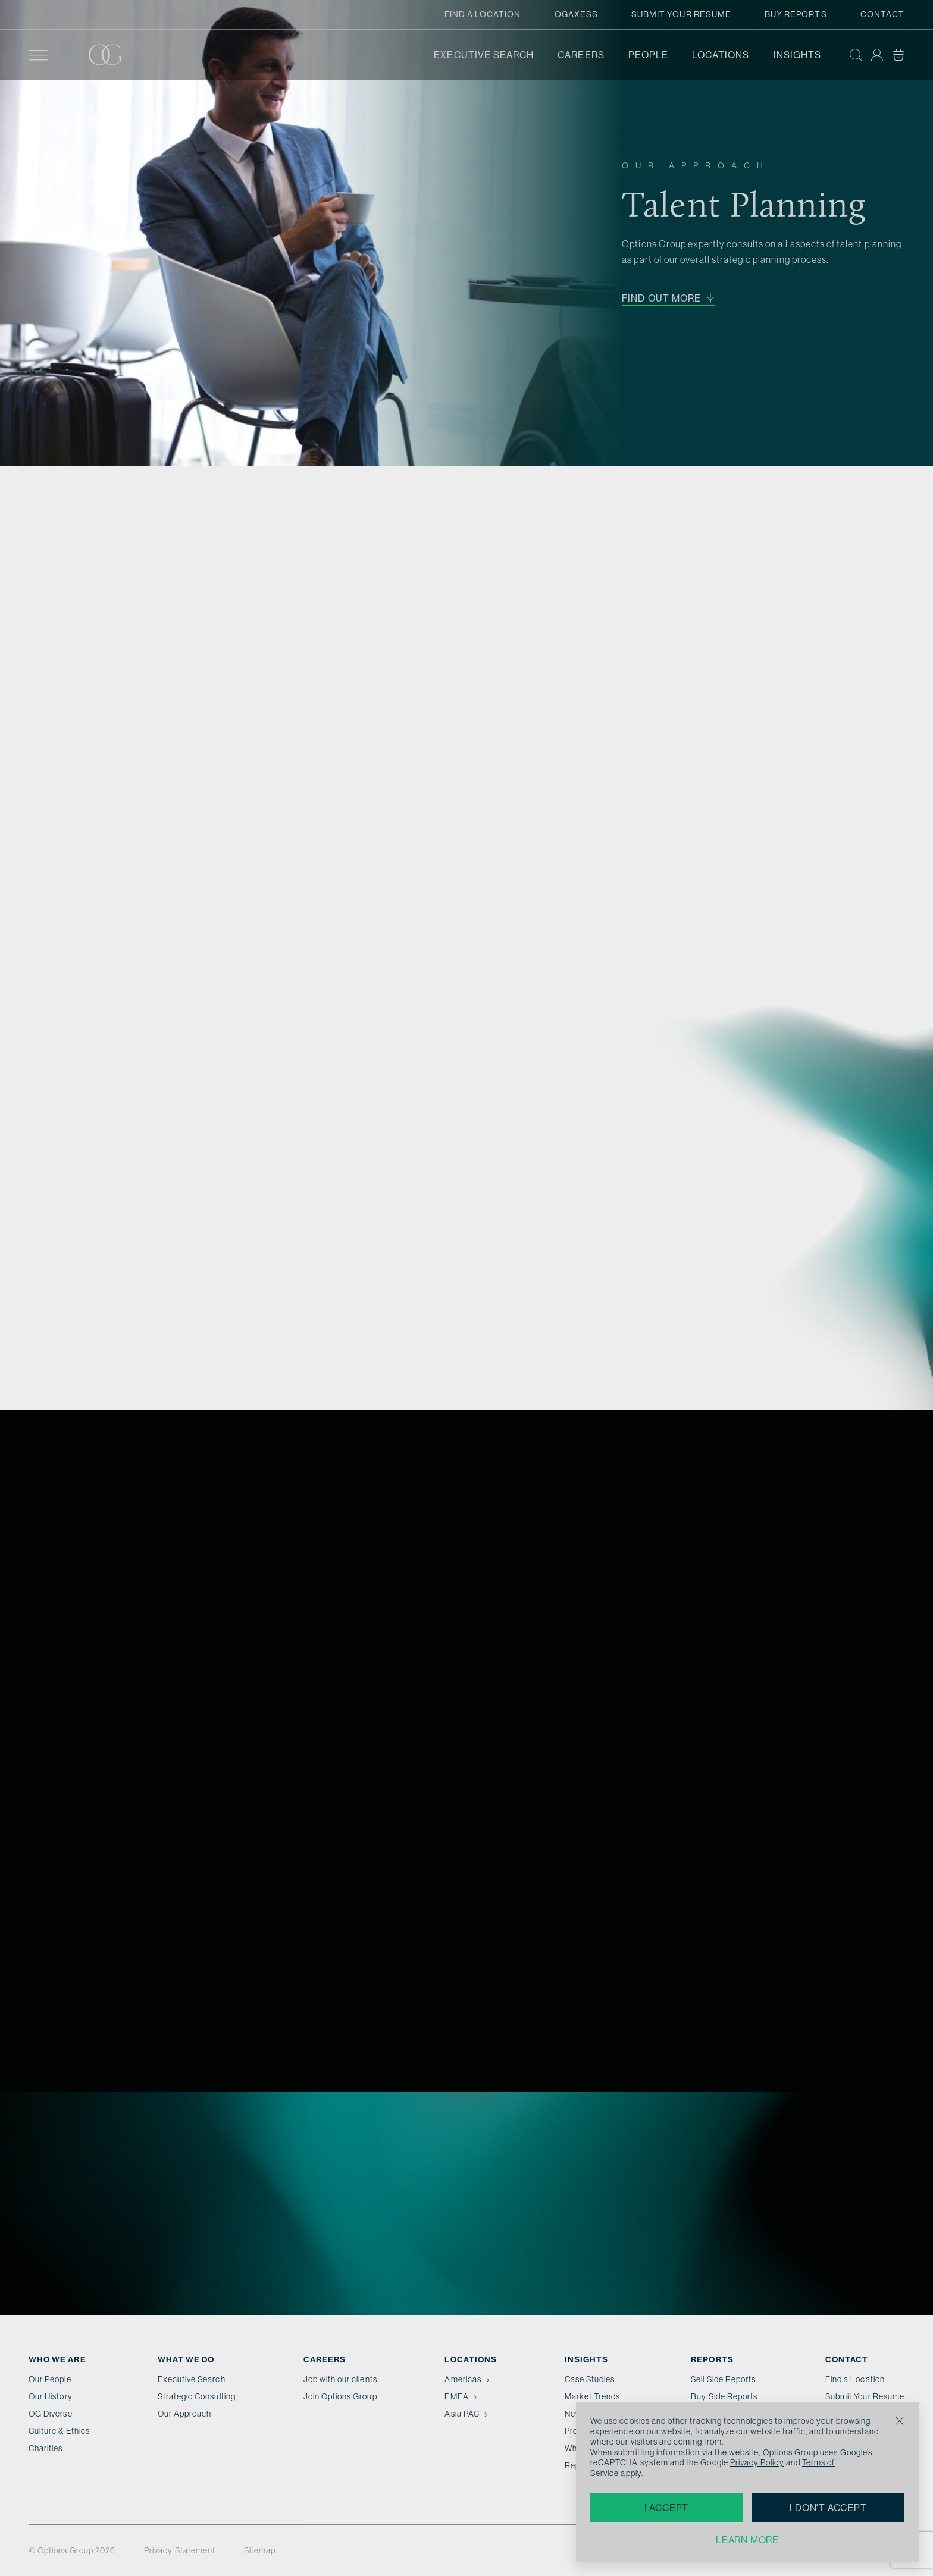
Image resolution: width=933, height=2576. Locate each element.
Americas (467, 2379)
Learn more (747, 2540)
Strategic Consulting (197, 2396)
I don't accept (828, 2508)
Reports (712, 2359)
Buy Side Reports (724, 2396)
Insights (797, 55)
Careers (581, 55)
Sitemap (259, 2550)
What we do (186, 2359)
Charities (46, 2448)
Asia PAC (467, 2413)
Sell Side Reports (723, 2379)
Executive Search (484, 55)
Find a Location (482, 14)
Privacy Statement (179, 2550)
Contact (882, 14)
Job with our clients (340, 2379)
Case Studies (590, 2379)
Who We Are (57, 2359)
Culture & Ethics (59, 2431)
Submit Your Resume (681, 14)
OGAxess (576, 14)
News (575, 2413)
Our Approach (185, 2413)
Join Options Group (340, 2396)
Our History (51, 2396)
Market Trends (593, 2396)
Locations (721, 55)
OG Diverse (51, 2413)
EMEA (461, 2396)
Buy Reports (796, 14)
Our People (50, 2379)
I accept (666, 2508)
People (648, 55)
